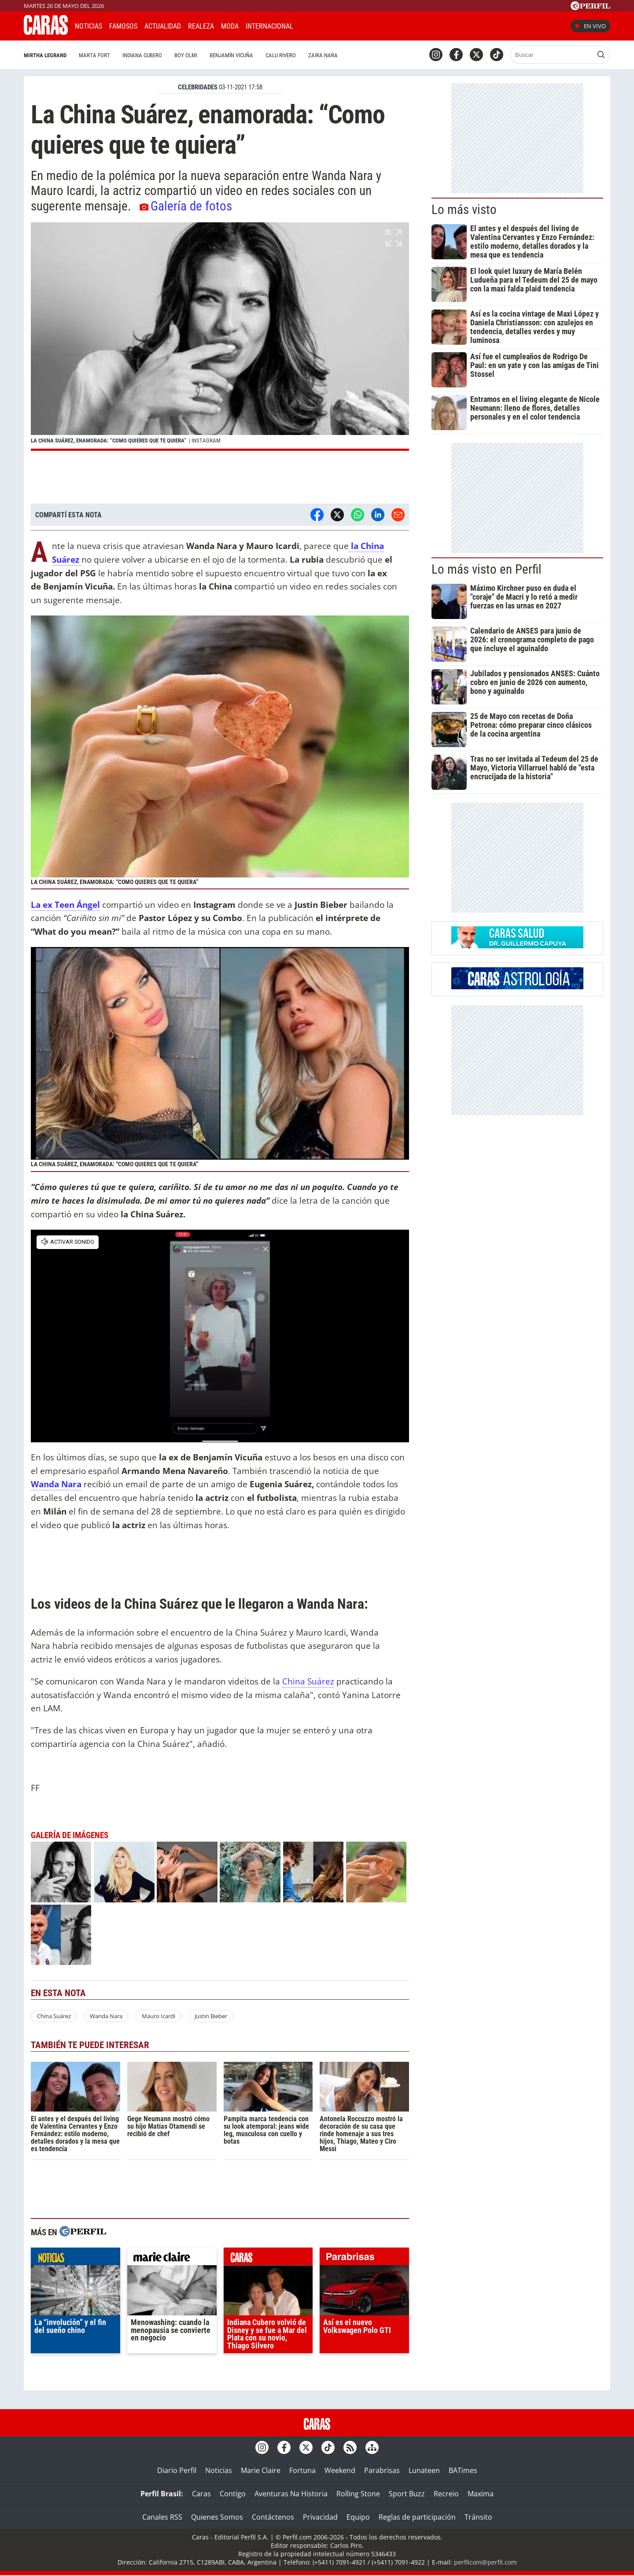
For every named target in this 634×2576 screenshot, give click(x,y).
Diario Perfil (176, 2470)
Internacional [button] (269, 26)
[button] (220, 336)
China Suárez (308, 1681)
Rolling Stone (358, 2494)
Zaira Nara (323, 55)
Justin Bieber (211, 2016)
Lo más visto (464, 209)
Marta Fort (94, 55)
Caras (201, 2494)
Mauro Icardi (158, 2016)
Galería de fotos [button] (186, 206)
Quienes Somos (217, 2517)
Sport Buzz (407, 2494)
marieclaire (172, 2258)
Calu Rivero (280, 55)
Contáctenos (273, 2517)
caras (268, 2258)
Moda (230, 26)
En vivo (590, 26)
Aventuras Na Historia (291, 2494)
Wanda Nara (106, 2016)
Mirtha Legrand (45, 55)
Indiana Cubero (142, 55)
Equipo (358, 2517)
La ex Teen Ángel (65, 904)
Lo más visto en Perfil (486, 569)
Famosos (123, 26)
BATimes (463, 2470)
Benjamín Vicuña (231, 55)
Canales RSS (162, 2517)
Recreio (446, 2494)
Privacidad (320, 2517)
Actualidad (162, 26)
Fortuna (302, 2470)
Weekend (339, 2470)
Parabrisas (382, 2470)
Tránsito (478, 2517)
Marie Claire (260, 2470)
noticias (75, 2258)
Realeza (201, 26)
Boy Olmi (185, 55)
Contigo (233, 2494)
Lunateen (424, 2470)
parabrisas (364, 2258)
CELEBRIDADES (197, 87)
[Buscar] (552, 54)
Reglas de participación (417, 2517)
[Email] (398, 514)
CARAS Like (324, 24)
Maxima (481, 2494)
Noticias (88, 26)
